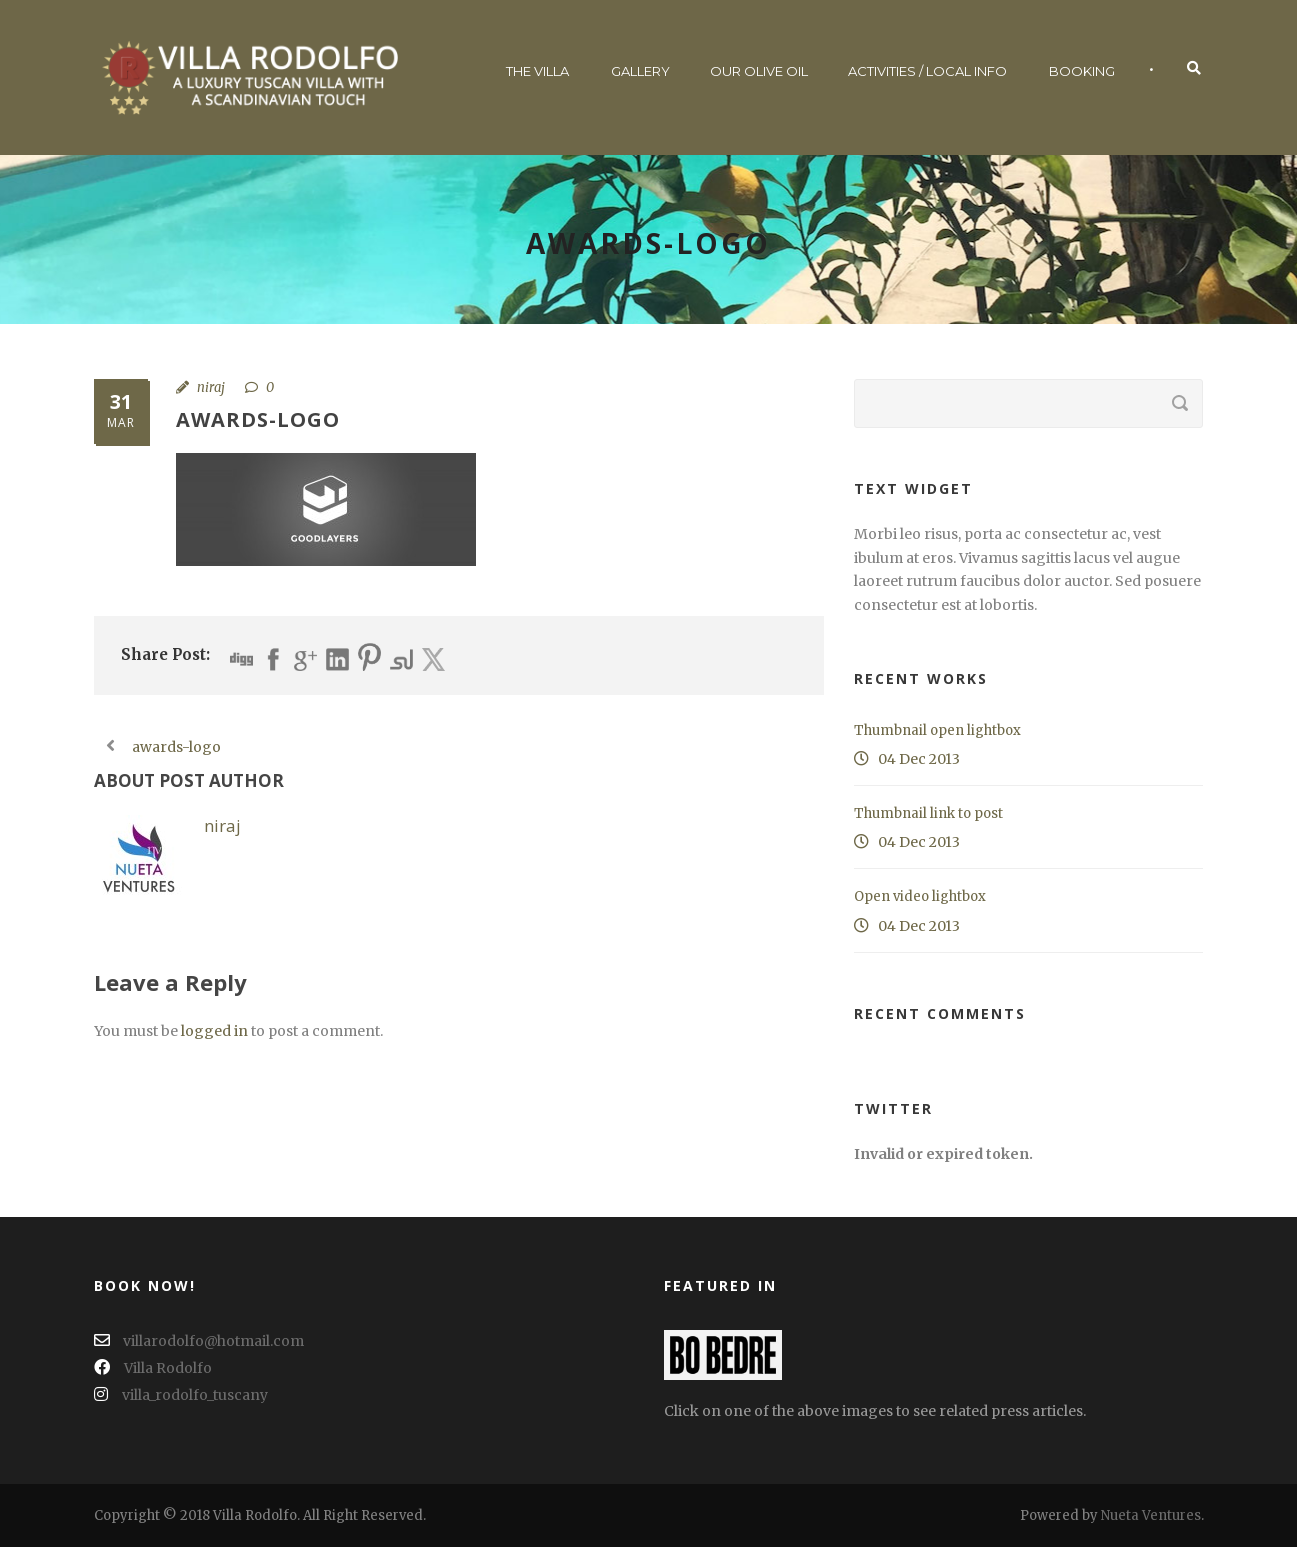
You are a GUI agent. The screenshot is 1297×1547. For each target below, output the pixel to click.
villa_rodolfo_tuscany (181, 1395)
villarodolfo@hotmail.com (199, 1341)
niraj (211, 387)
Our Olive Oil (759, 71)
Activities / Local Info (927, 71)
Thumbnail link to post (928, 813)
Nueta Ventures (1151, 1515)
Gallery (640, 71)
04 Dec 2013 (919, 759)
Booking (1082, 71)
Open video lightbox (920, 896)
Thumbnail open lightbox (937, 730)
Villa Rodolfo (153, 1368)
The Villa (537, 71)
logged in (214, 1031)
